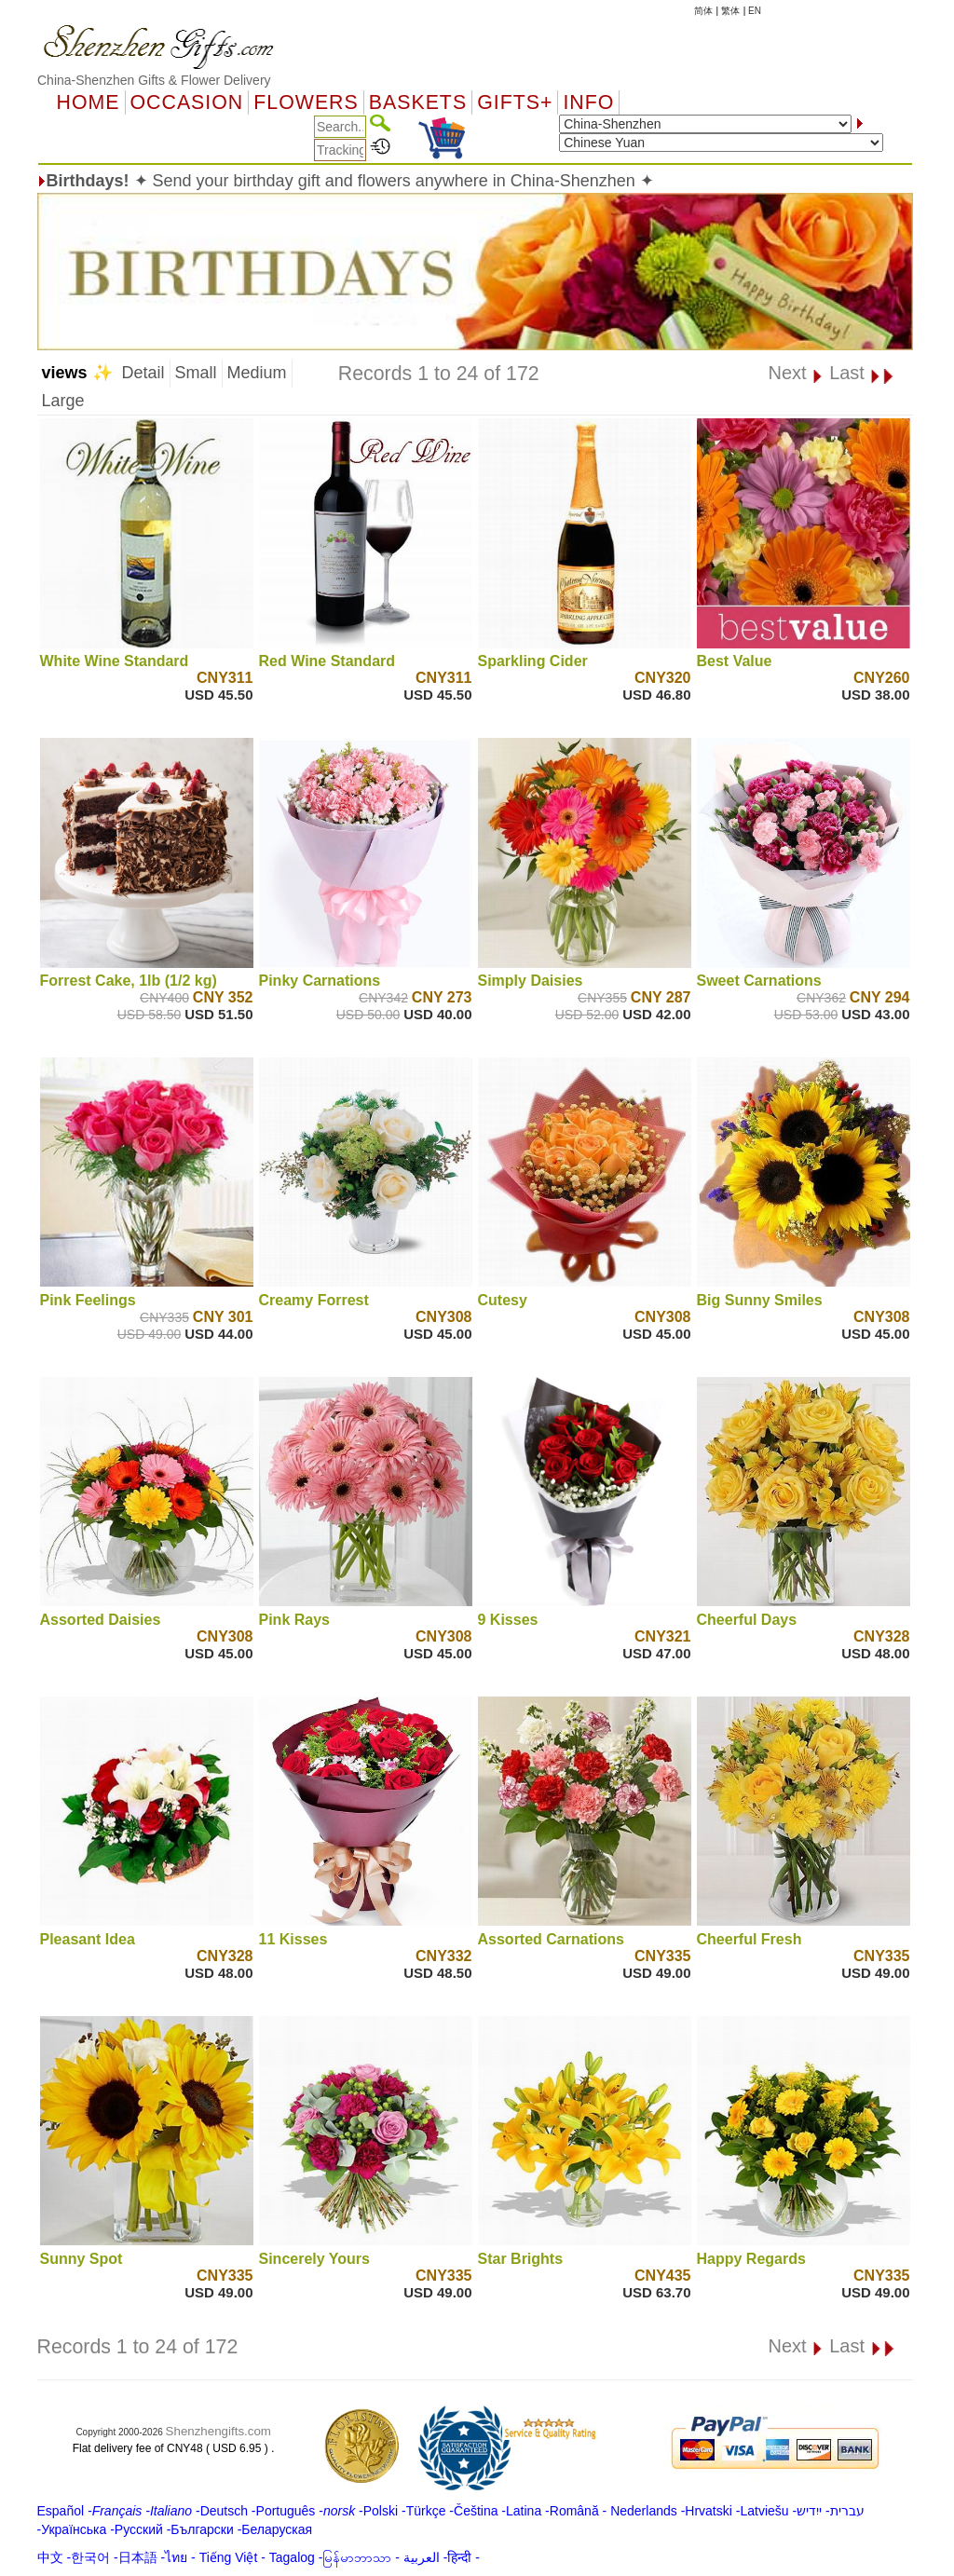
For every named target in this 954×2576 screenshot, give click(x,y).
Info (588, 102)
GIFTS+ (514, 102)
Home (88, 102)
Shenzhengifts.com (218, 2431)
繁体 (730, 11)
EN (754, 11)
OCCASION (187, 102)
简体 (703, 11)
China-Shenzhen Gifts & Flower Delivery (154, 80)
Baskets (418, 102)
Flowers (305, 102)
